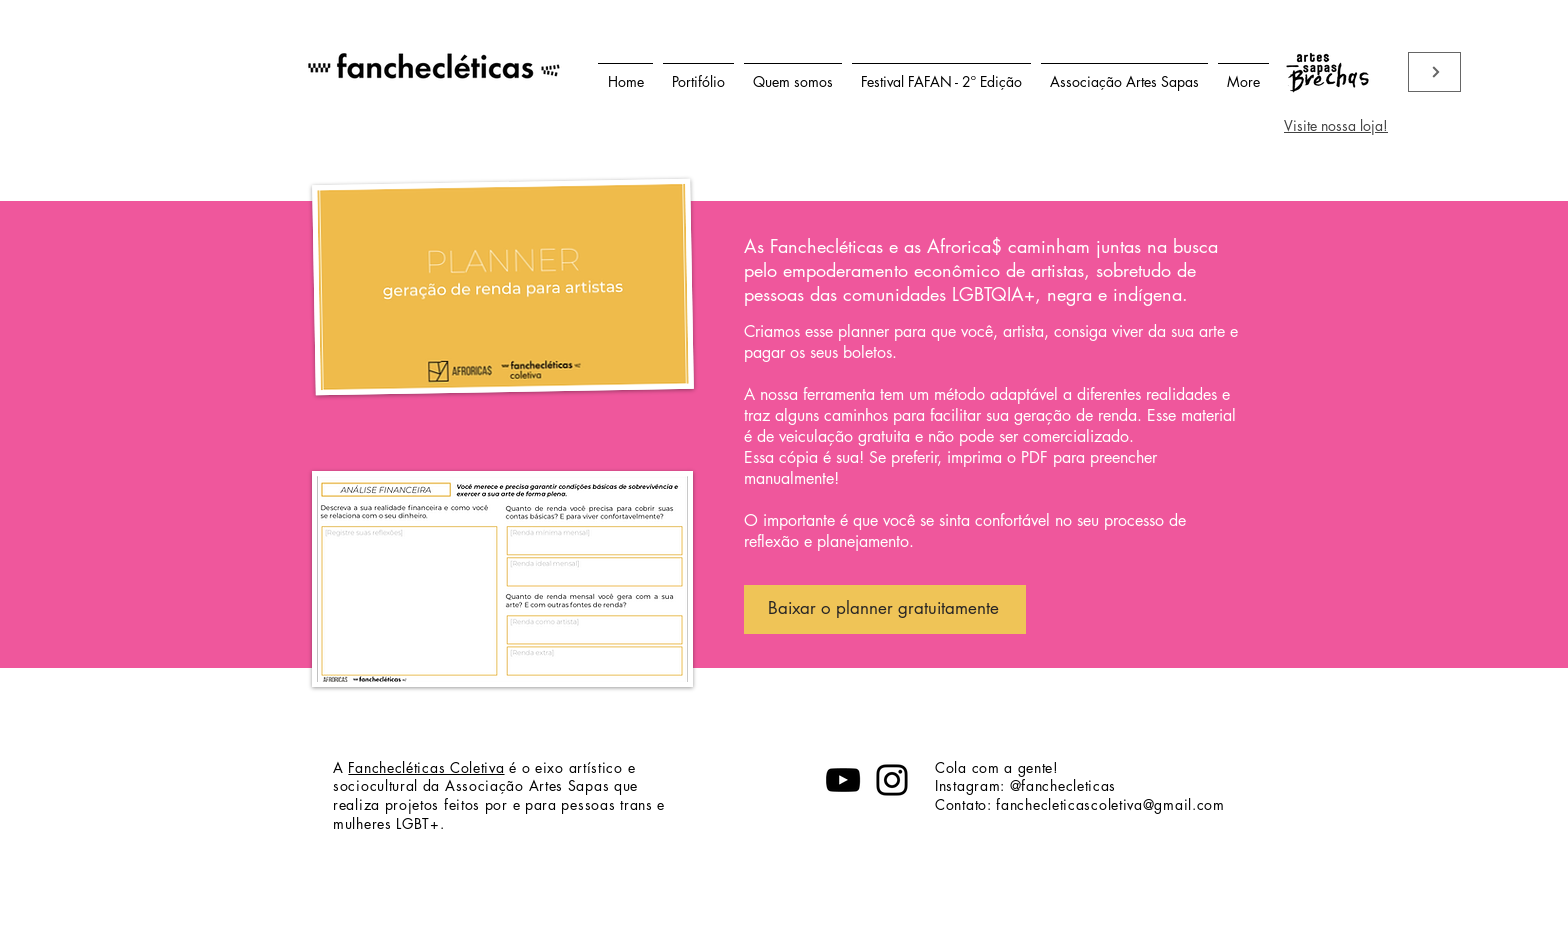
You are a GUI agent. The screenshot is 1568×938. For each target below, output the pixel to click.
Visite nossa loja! (1336, 125)
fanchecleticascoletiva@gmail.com (1110, 804)
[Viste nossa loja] (1434, 72)
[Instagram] (892, 780)
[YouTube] (843, 780)
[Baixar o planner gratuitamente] (885, 609)
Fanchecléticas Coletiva (426, 767)
